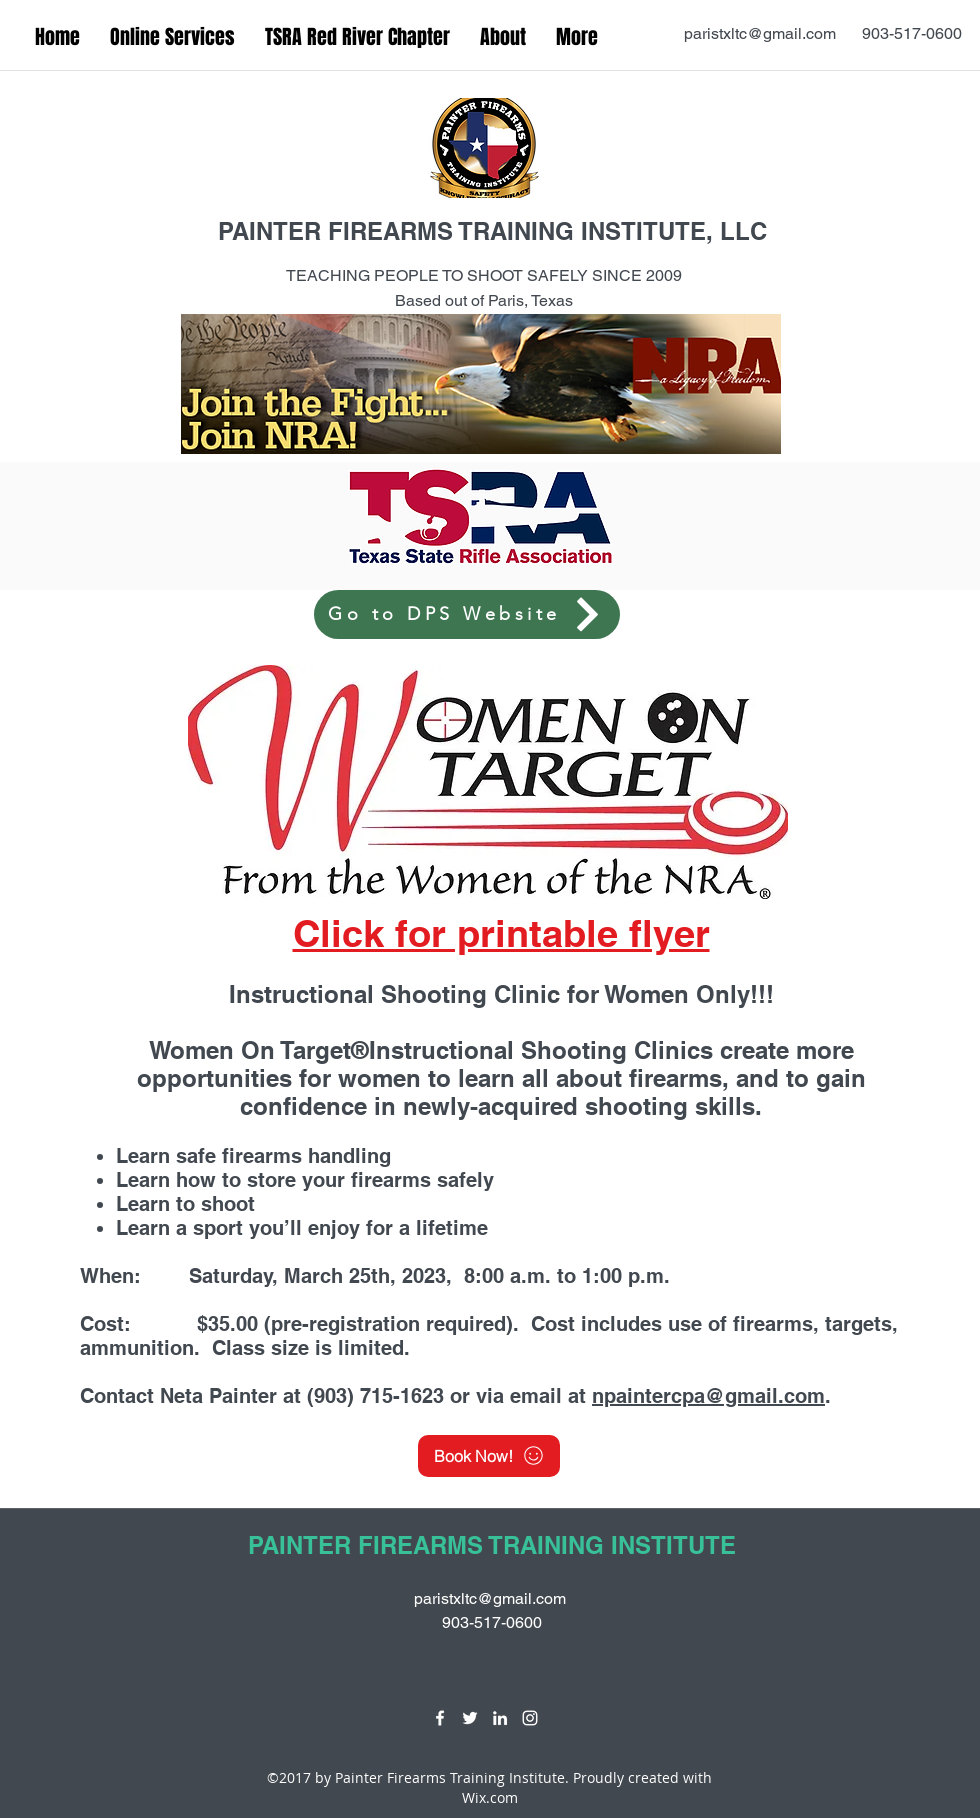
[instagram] (530, 1718)
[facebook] (440, 1718)
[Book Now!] (489, 1456)
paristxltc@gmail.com (760, 33)
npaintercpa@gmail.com (708, 1396)
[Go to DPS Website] (467, 614)
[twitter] (470, 1718)
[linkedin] (500, 1718)
